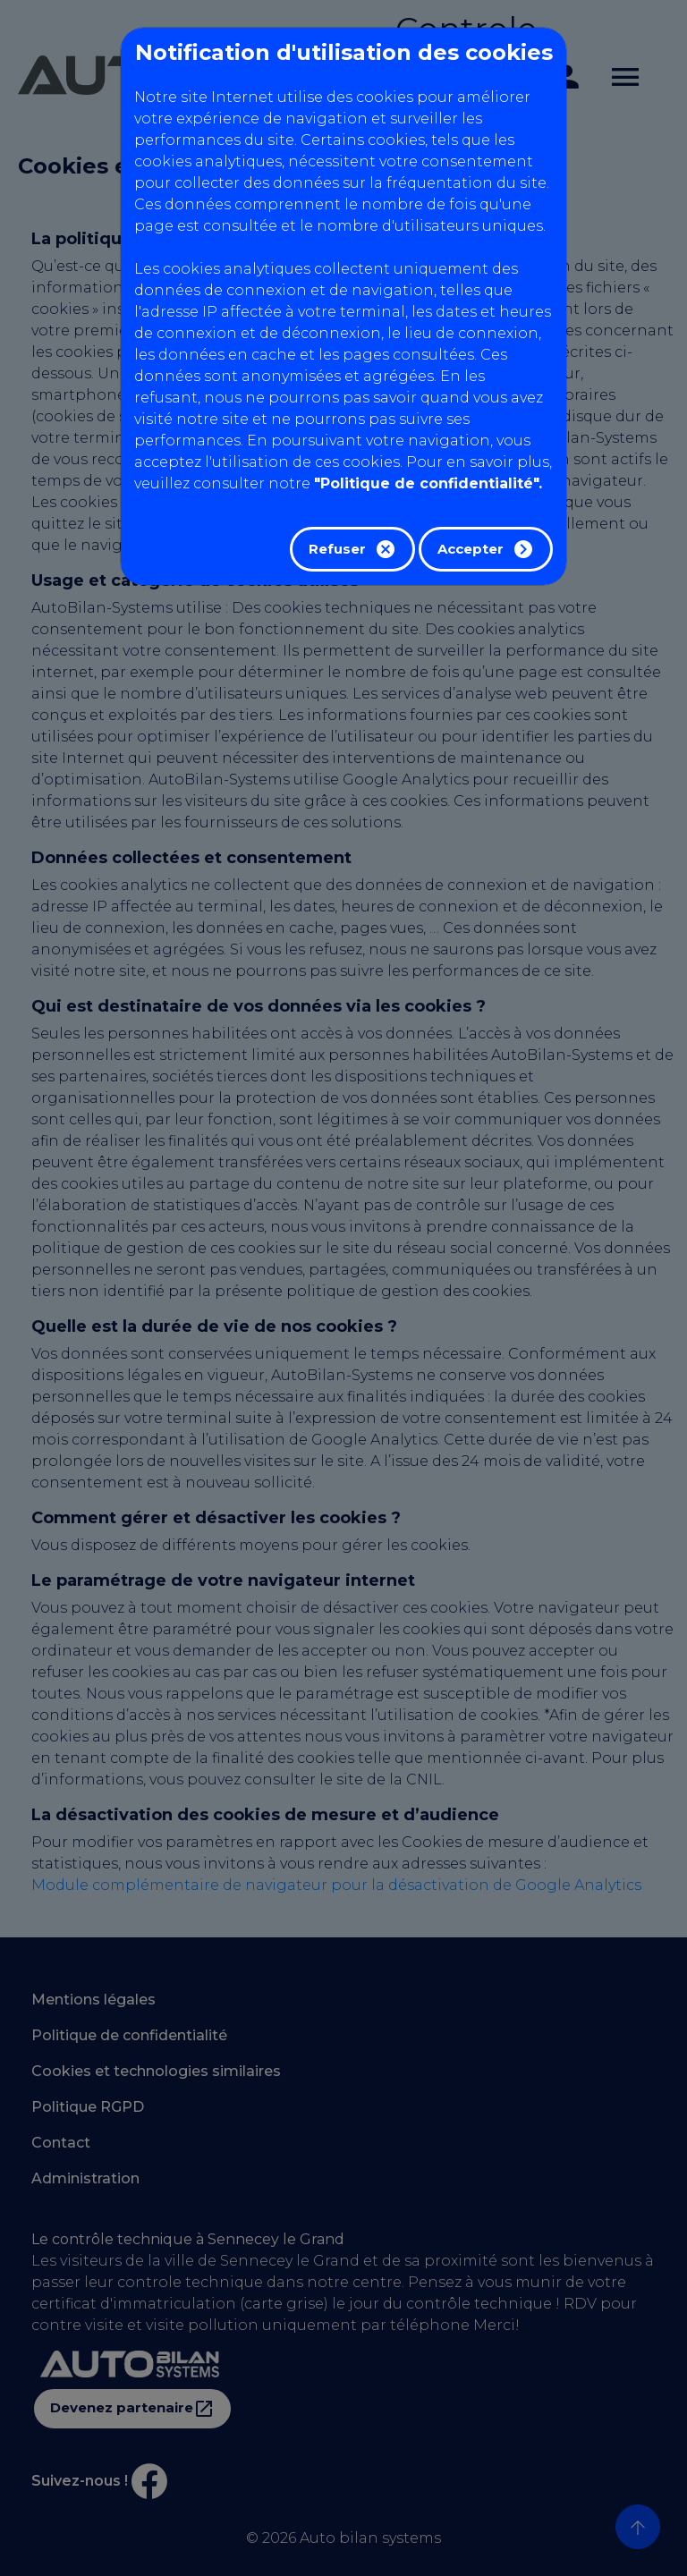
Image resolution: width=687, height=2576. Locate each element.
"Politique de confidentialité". (428, 483)
